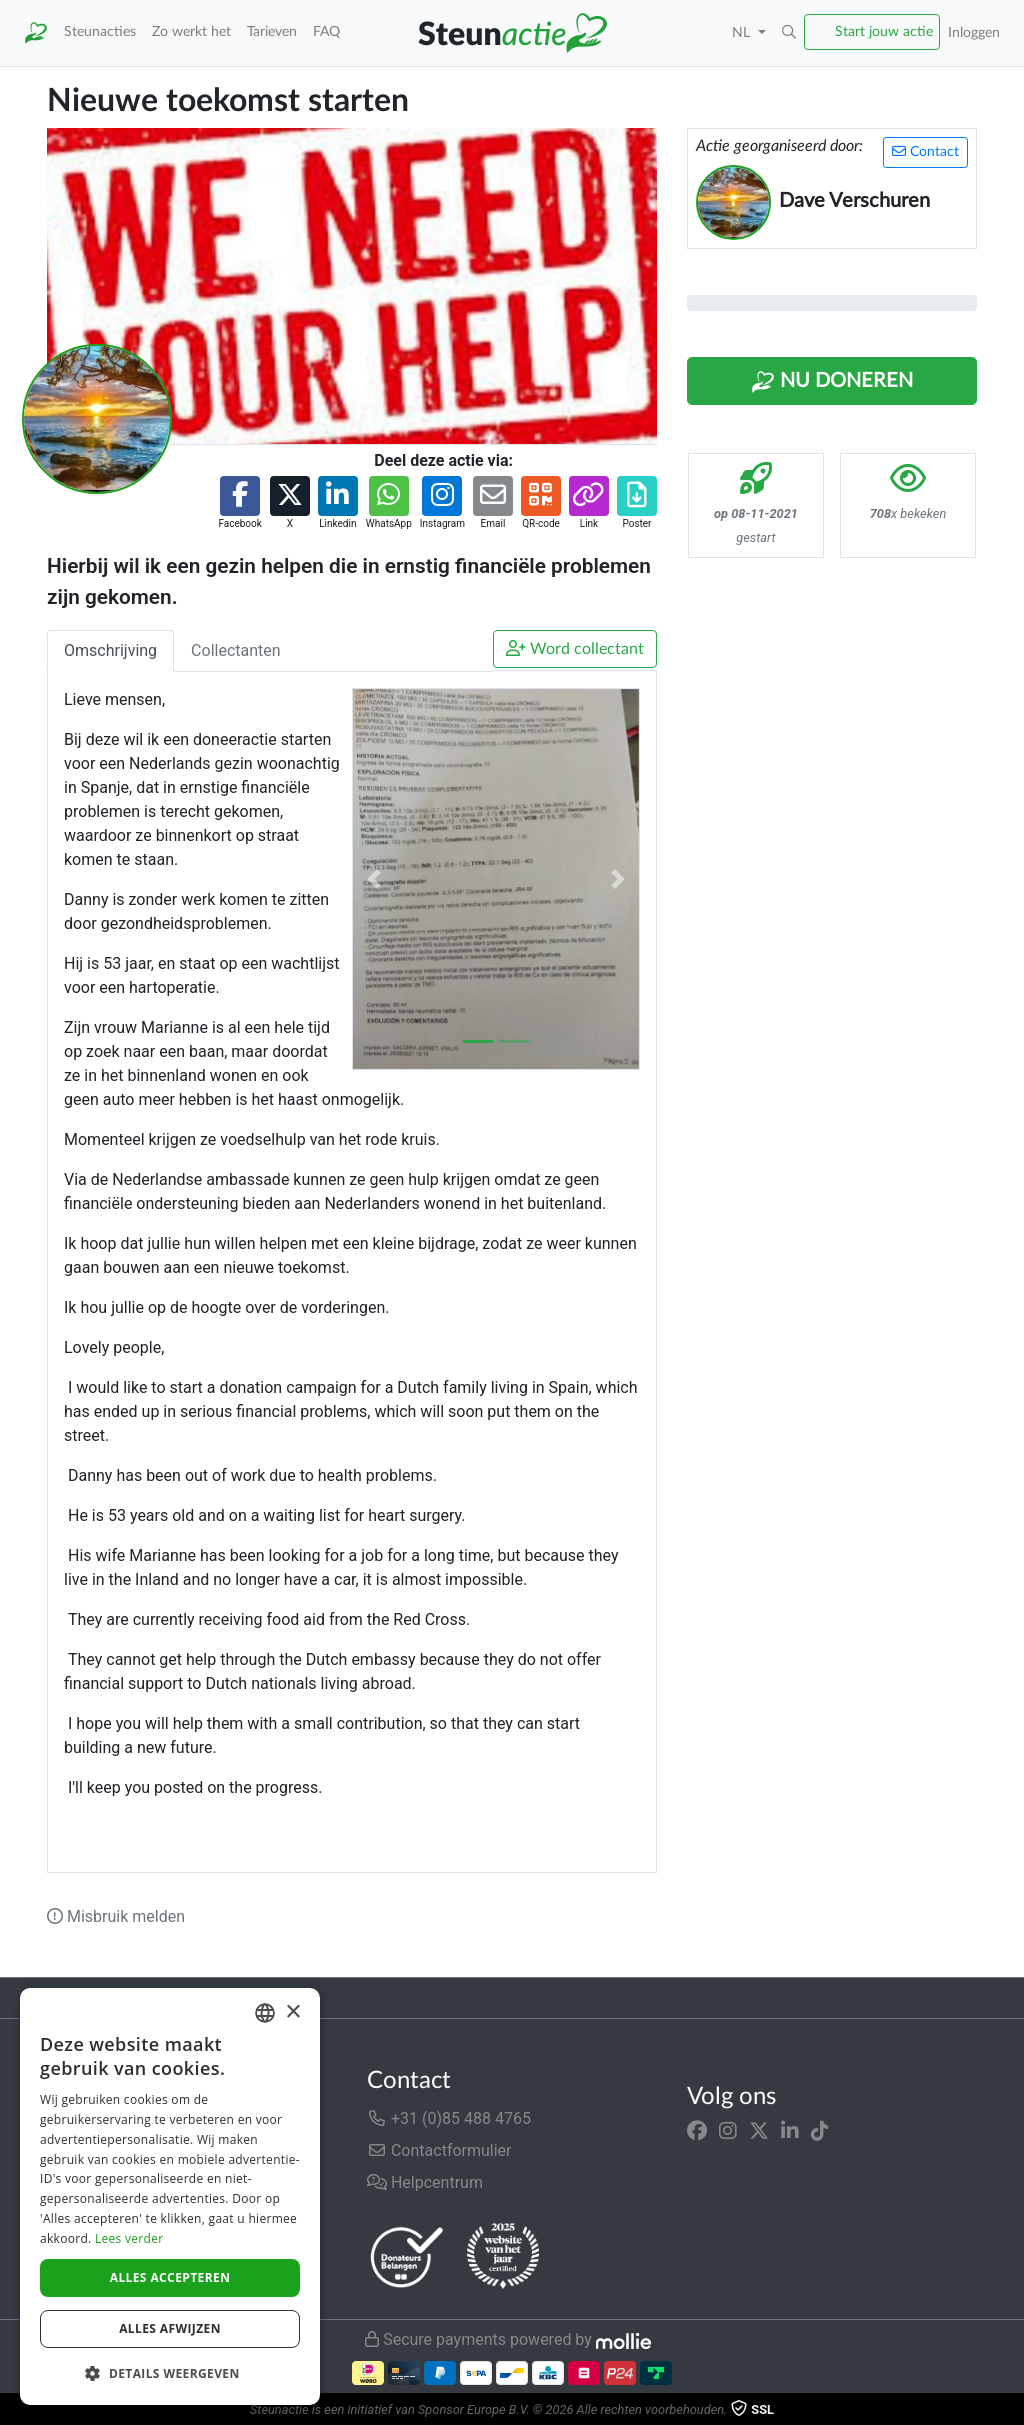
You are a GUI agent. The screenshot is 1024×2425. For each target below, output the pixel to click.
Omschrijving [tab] (110, 650)
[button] (789, 33)
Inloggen (974, 32)
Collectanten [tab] (236, 650)
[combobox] (265, 2013)
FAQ (326, 31)
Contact (925, 151)
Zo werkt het (191, 31)
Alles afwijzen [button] (170, 2328)
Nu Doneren (832, 382)
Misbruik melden (116, 1916)
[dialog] (170, 2196)
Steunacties (100, 31)
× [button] (292, 2012)
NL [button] (743, 32)
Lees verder (129, 2238)
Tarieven (272, 31)
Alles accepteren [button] (170, 2277)
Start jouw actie (884, 31)
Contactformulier (439, 2150)
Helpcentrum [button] (425, 2182)
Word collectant (575, 648)
